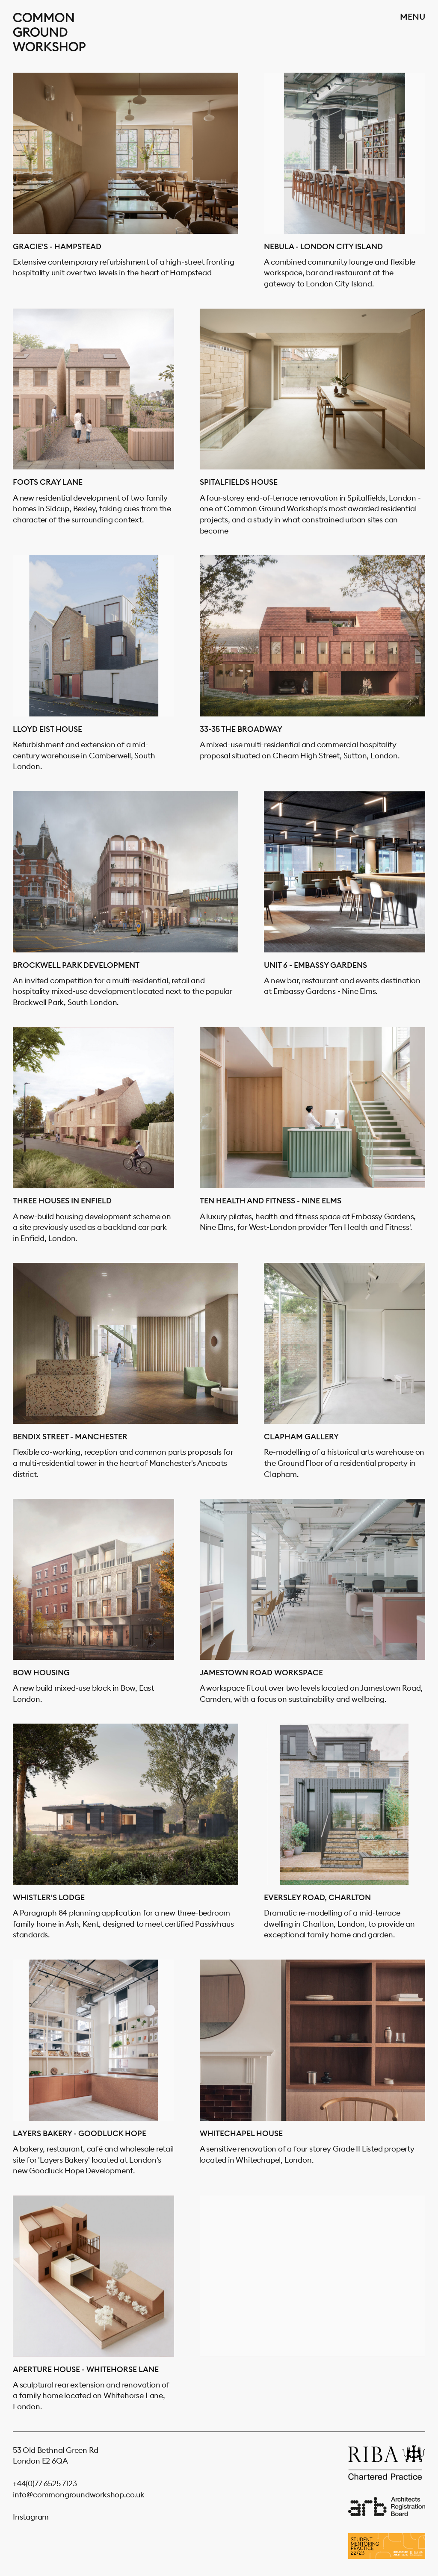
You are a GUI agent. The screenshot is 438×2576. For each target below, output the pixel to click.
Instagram (31, 2517)
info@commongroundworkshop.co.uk (79, 2494)
